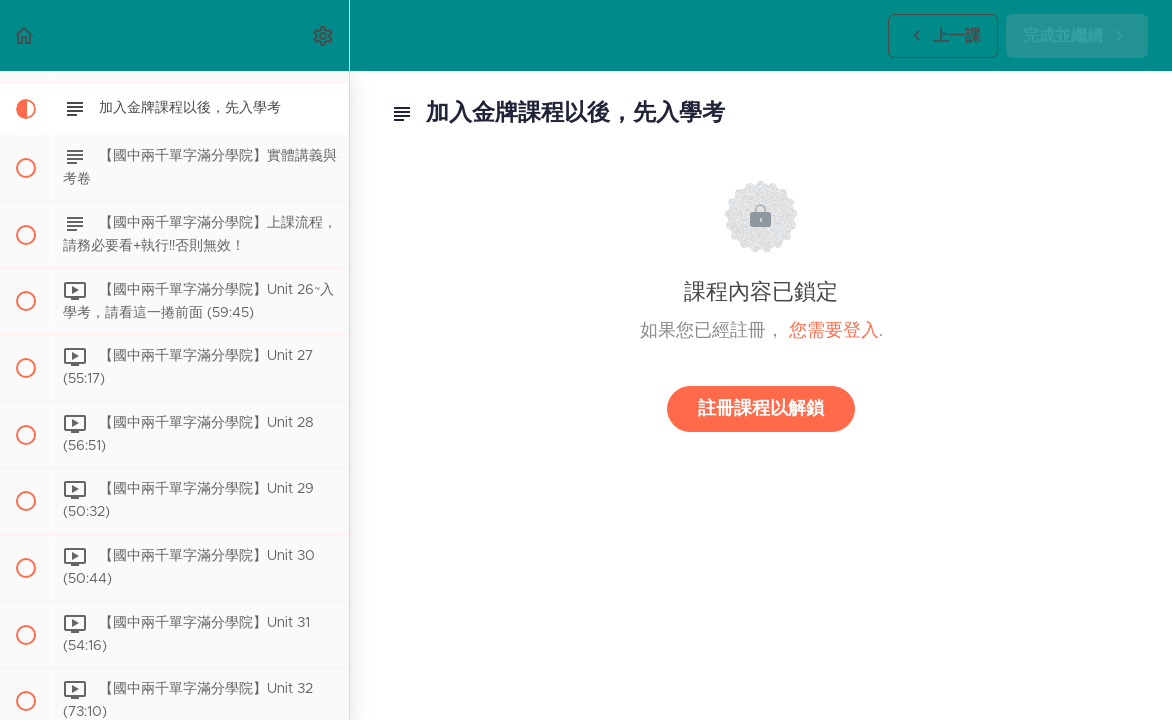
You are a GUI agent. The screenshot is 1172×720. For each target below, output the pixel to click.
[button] (25, 35)
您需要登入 (834, 331)
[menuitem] (324, 35)
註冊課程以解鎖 (761, 409)
